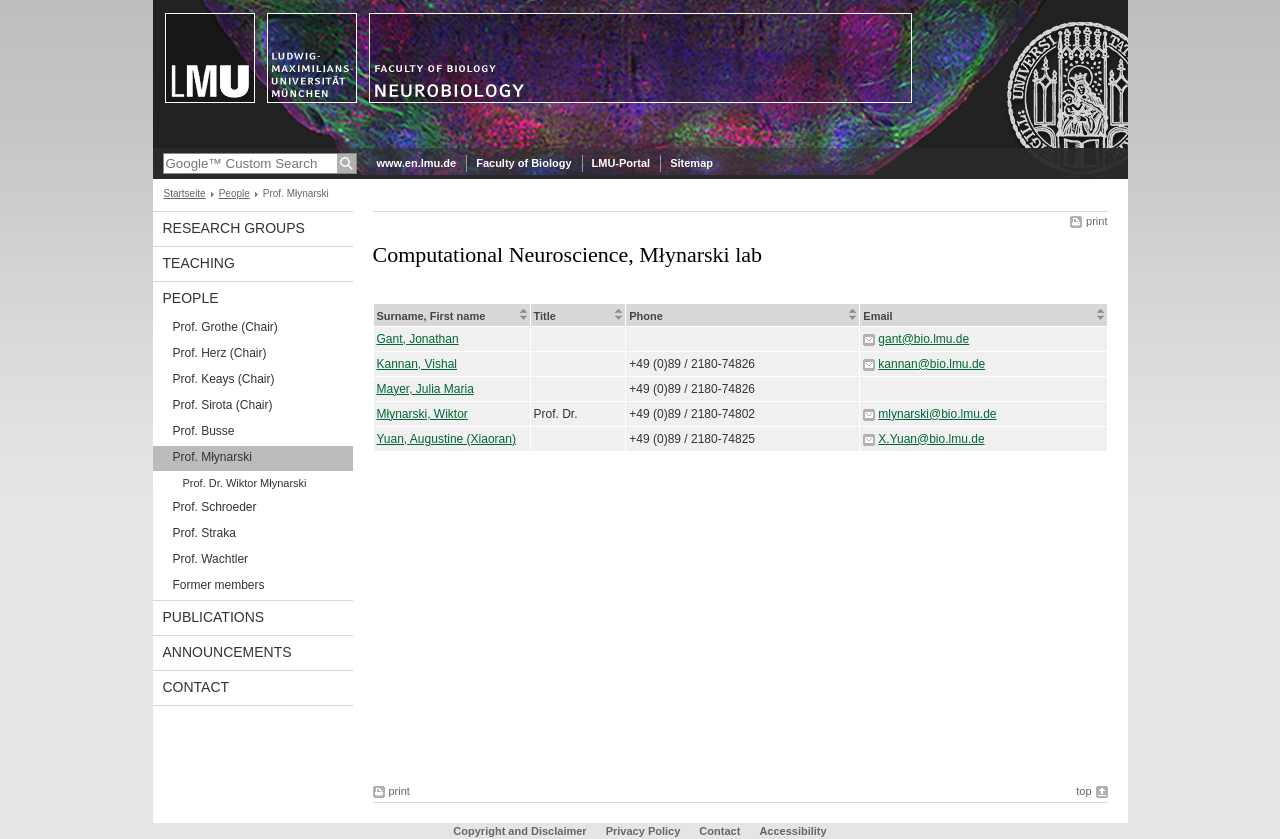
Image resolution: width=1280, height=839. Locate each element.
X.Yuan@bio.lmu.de (931, 439)
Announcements (227, 652)
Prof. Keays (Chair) (224, 379)
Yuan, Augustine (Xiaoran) (446, 439)
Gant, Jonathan (418, 339)
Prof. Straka (204, 533)
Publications (214, 617)
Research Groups (234, 228)
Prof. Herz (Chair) (220, 353)
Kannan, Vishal (417, 364)
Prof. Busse (204, 431)
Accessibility (792, 831)
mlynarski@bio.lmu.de (937, 414)
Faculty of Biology (523, 163)
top (1083, 791)
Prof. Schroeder (215, 507)
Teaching (199, 263)
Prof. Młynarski (212, 457)
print (1096, 221)
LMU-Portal (621, 163)
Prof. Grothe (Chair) (225, 327)
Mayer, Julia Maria (425, 389)
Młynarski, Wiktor (422, 414)
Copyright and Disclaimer (519, 831)
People (234, 193)
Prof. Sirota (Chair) (223, 405)
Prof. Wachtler (211, 559)
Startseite (185, 193)
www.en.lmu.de (417, 163)
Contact (196, 687)
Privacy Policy (643, 831)
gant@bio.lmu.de (923, 339)
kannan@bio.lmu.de (931, 364)
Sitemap (691, 163)
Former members (219, 585)
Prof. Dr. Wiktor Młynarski (245, 483)
